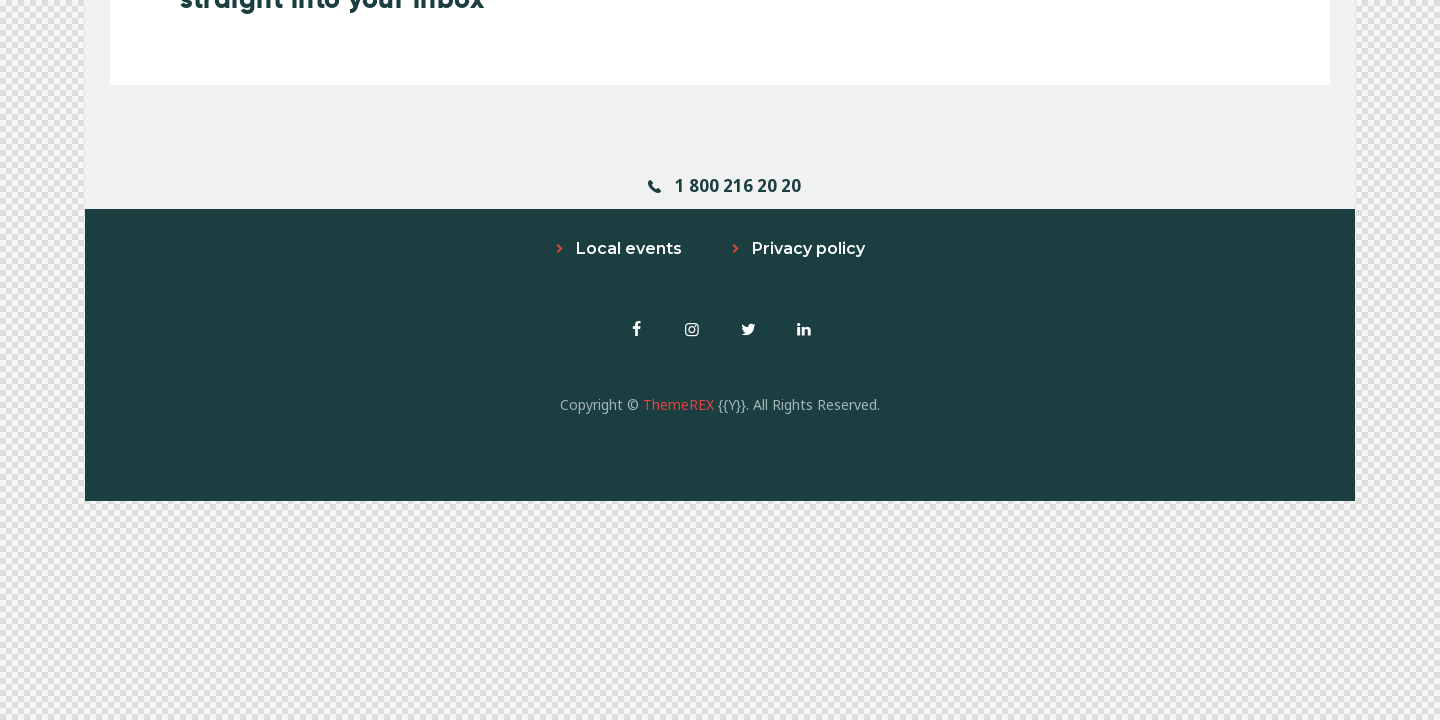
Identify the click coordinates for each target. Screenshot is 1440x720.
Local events (629, 248)
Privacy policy (808, 248)
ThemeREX (678, 404)
